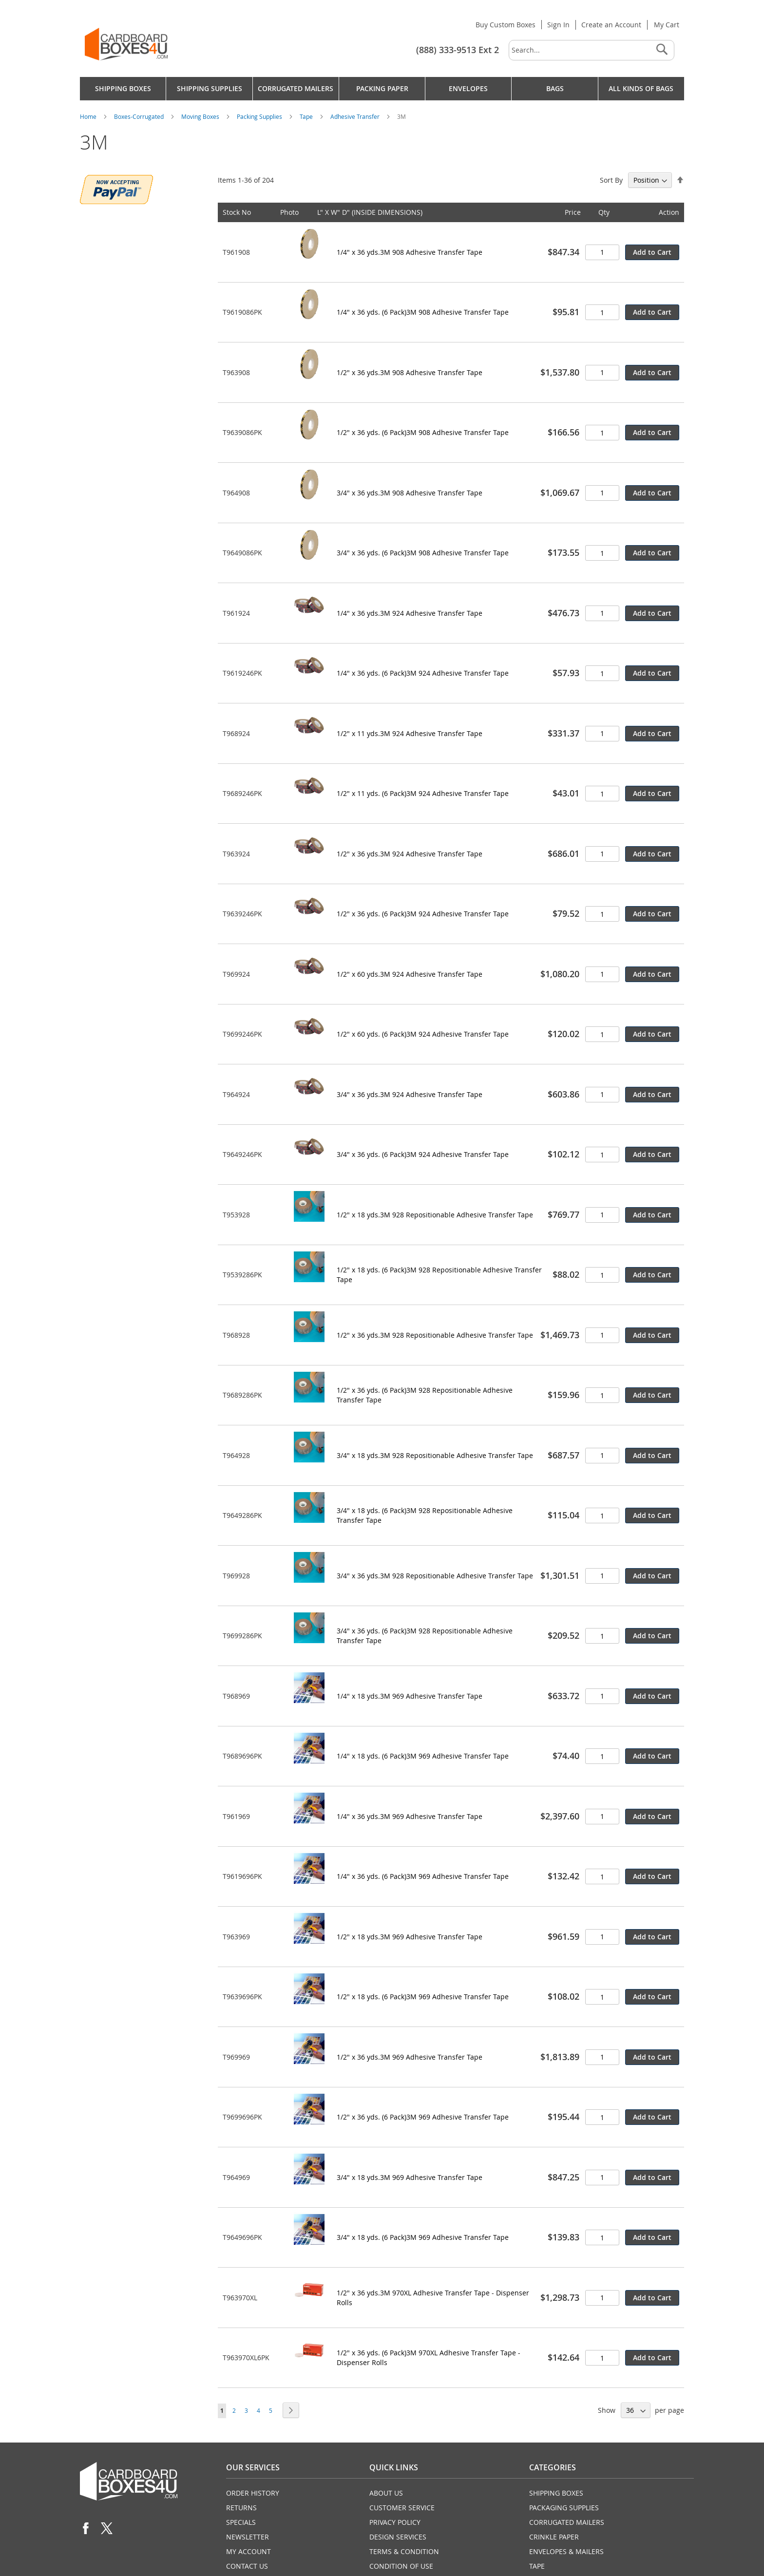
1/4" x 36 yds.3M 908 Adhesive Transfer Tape (409, 252)
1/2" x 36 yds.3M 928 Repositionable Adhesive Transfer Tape (435, 1335)
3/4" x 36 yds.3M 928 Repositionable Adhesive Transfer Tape (435, 1575)
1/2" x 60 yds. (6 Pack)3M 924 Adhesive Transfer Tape (423, 1034)
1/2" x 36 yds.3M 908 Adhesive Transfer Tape (409, 372)
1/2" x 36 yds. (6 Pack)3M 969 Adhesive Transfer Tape (423, 2116)
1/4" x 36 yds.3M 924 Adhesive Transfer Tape (409, 613)
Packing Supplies (260, 116)
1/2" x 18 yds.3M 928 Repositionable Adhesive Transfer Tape (435, 1214)
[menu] (382, 88)
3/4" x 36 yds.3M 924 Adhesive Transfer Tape (409, 1094)
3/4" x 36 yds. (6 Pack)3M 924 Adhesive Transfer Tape (423, 1154)
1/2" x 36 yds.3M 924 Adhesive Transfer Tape (409, 853)
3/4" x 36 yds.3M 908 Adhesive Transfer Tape (409, 492)
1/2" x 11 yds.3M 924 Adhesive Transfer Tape (409, 733)
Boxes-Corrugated (139, 116)
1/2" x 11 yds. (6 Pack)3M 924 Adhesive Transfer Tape (423, 793)
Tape (307, 116)
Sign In (558, 24)
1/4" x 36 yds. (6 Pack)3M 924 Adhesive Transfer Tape (423, 673)
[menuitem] (123, 88)
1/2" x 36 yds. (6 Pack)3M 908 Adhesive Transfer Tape (423, 432)
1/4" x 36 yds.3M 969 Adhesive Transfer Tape (409, 1816)
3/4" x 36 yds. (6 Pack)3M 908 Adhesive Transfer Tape (423, 552)
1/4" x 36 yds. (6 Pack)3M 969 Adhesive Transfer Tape (423, 1876)
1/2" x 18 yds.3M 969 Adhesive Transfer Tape (409, 1936)
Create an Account (611, 24)
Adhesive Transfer (355, 116)
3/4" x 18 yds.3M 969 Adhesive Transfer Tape (409, 2177)
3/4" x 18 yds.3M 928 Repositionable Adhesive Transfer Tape (435, 1455)
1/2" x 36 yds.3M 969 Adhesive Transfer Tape (409, 2057)
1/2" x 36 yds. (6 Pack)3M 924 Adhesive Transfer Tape (423, 913)
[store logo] (126, 44)
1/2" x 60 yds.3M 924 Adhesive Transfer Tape (409, 974)
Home (89, 116)
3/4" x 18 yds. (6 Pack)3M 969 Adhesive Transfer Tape (423, 2237)
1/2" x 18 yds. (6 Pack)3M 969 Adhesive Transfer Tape (423, 1996)
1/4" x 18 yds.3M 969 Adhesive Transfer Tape (409, 1696)
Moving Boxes (201, 116)
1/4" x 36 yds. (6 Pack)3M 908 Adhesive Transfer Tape (423, 312)
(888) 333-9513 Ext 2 (457, 50)
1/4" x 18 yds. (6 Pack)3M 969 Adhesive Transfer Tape (423, 1756)
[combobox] (591, 50)
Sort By (611, 180)
